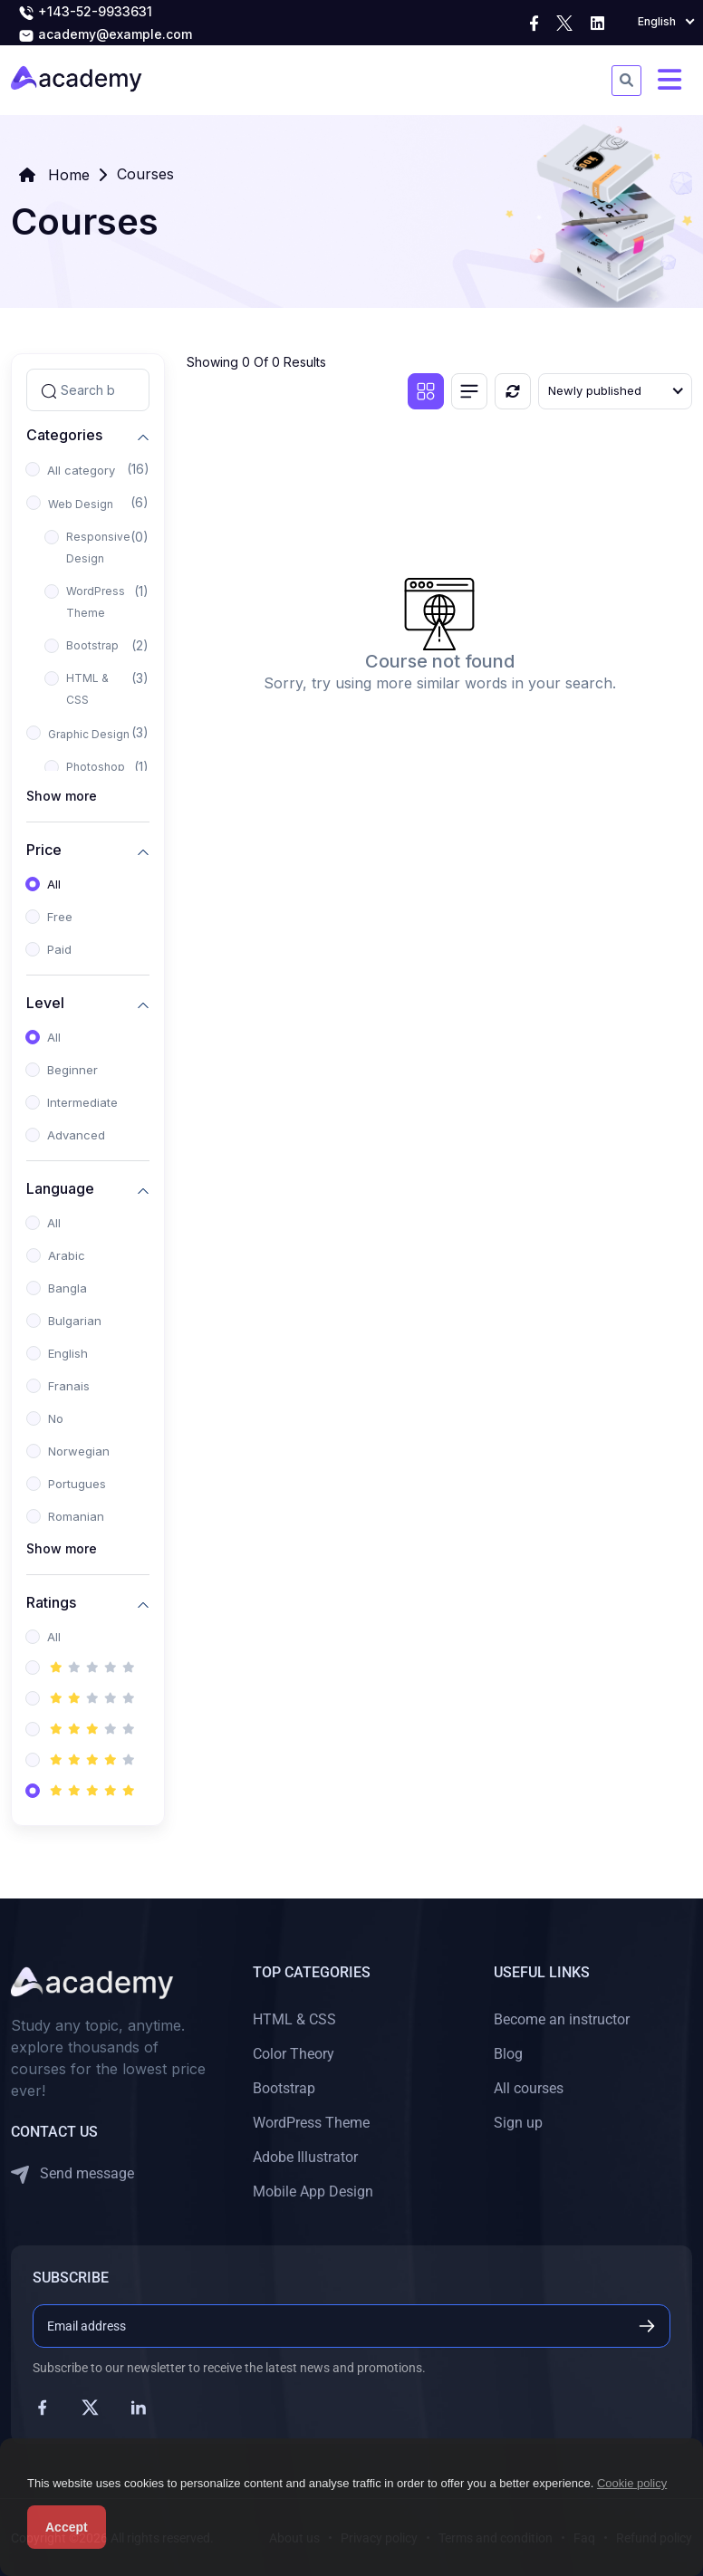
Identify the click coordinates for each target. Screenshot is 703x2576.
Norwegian (79, 1451)
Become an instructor (562, 2019)
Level (45, 1002)
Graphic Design (89, 734)
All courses (528, 2088)
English (68, 1353)
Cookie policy (632, 2483)
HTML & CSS (87, 688)
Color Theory (293, 2053)
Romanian (76, 1516)
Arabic (66, 1255)
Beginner (72, 1069)
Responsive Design (98, 547)
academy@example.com (105, 35)
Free (59, 916)
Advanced (76, 1135)
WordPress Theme (95, 602)
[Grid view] (426, 391)
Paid (59, 949)
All (54, 884)
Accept (66, 2527)
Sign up (518, 2122)
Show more (61, 795)
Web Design (80, 504)
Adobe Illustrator (305, 2157)
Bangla (67, 1288)
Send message (72, 2174)
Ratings (51, 1601)
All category (81, 470)
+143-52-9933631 (85, 13)
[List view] (469, 391)
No (55, 1418)
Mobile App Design (313, 2191)
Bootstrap (92, 645)
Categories (64, 434)
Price (44, 849)
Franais (69, 1386)
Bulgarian (74, 1320)
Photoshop (95, 767)
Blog (508, 2053)
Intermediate (82, 1102)
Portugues (77, 1483)
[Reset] (513, 391)
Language (60, 1188)
